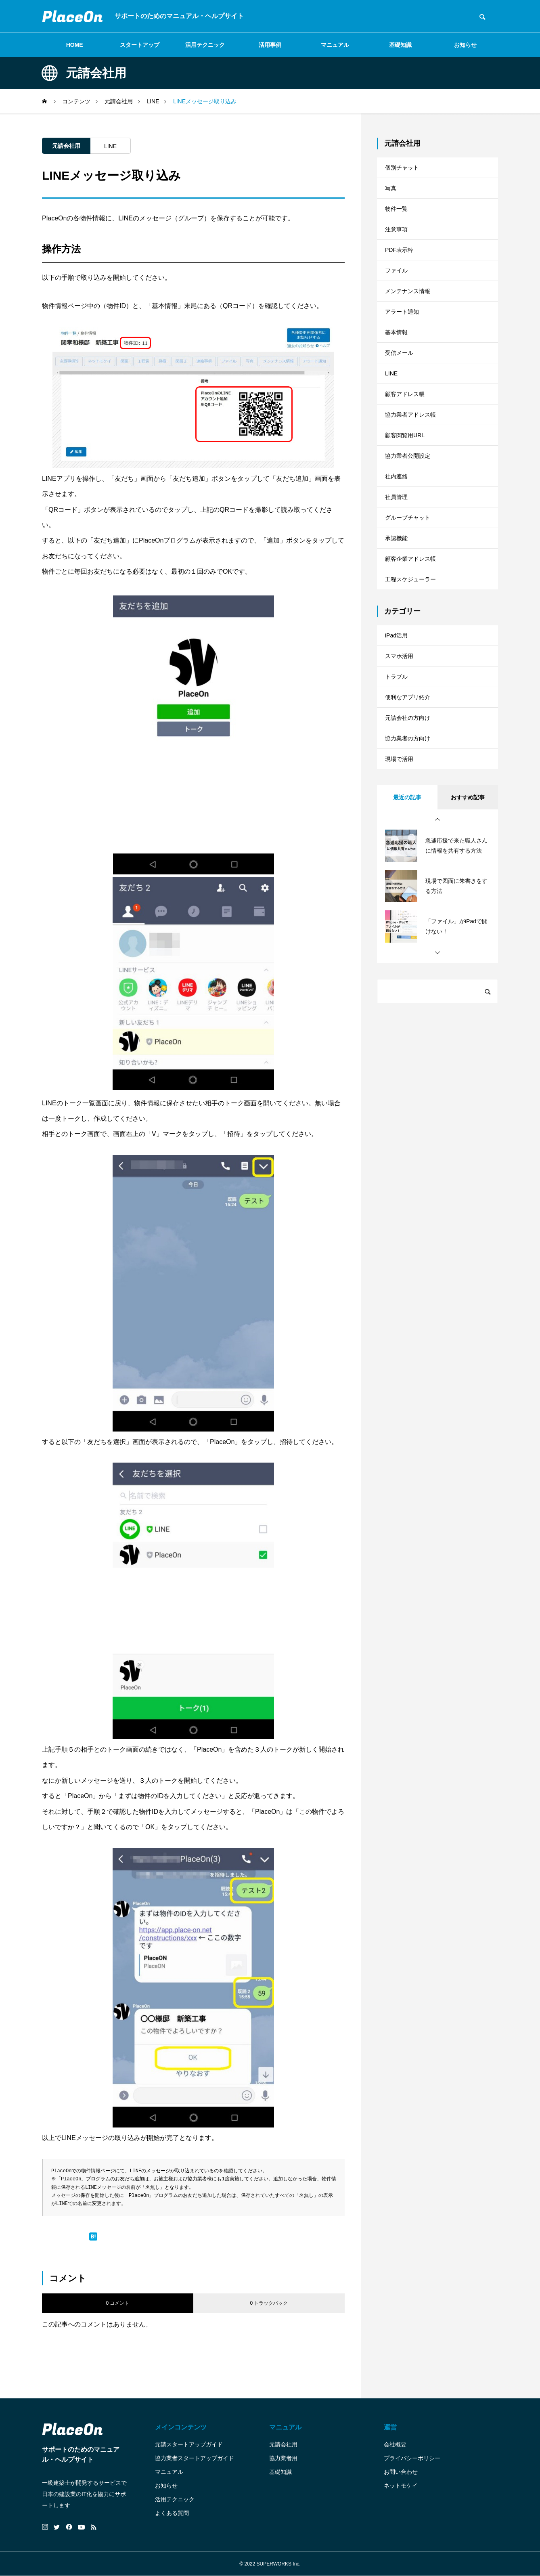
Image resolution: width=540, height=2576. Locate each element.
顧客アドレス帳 (407, 440)
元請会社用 (66, 146)
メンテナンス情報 (411, 317)
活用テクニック (205, 45)
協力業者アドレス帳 (414, 464)
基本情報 (398, 366)
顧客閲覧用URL (407, 489)
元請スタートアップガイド (189, 2444)
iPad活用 (398, 722)
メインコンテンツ (181, 2427)
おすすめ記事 (468, 910)
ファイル (398, 292)
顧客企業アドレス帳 (414, 637)
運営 (390, 2427)
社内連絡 (398, 538)
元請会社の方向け (411, 820)
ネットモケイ (401, 2485)
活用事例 (270, 45)
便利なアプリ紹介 (411, 795)
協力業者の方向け (411, 845)
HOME (74, 45)
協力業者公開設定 (411, 514)
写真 (391, 194)
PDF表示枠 (401, 267)
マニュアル (335, 45)
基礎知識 (400, 45)
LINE (110, 146)
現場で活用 (401, 869)
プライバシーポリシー (412, 2458)
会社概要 (395, 2444)
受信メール (401, 391)
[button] (437, 932)
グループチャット (411, 588)
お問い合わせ (401, 2472)
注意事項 (398, 243)
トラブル (398, 771)
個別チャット (404, 169)
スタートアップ (139, 45)
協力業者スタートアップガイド (194, 2458)
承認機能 (398, 612)
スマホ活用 (401, 746)
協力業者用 (283, 2458)
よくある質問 (172, 2513)
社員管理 (398, 563)
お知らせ (465, 45)
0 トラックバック (269, 2303)
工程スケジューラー (414, 661)
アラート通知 (404, 341)
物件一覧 (398, 218)
